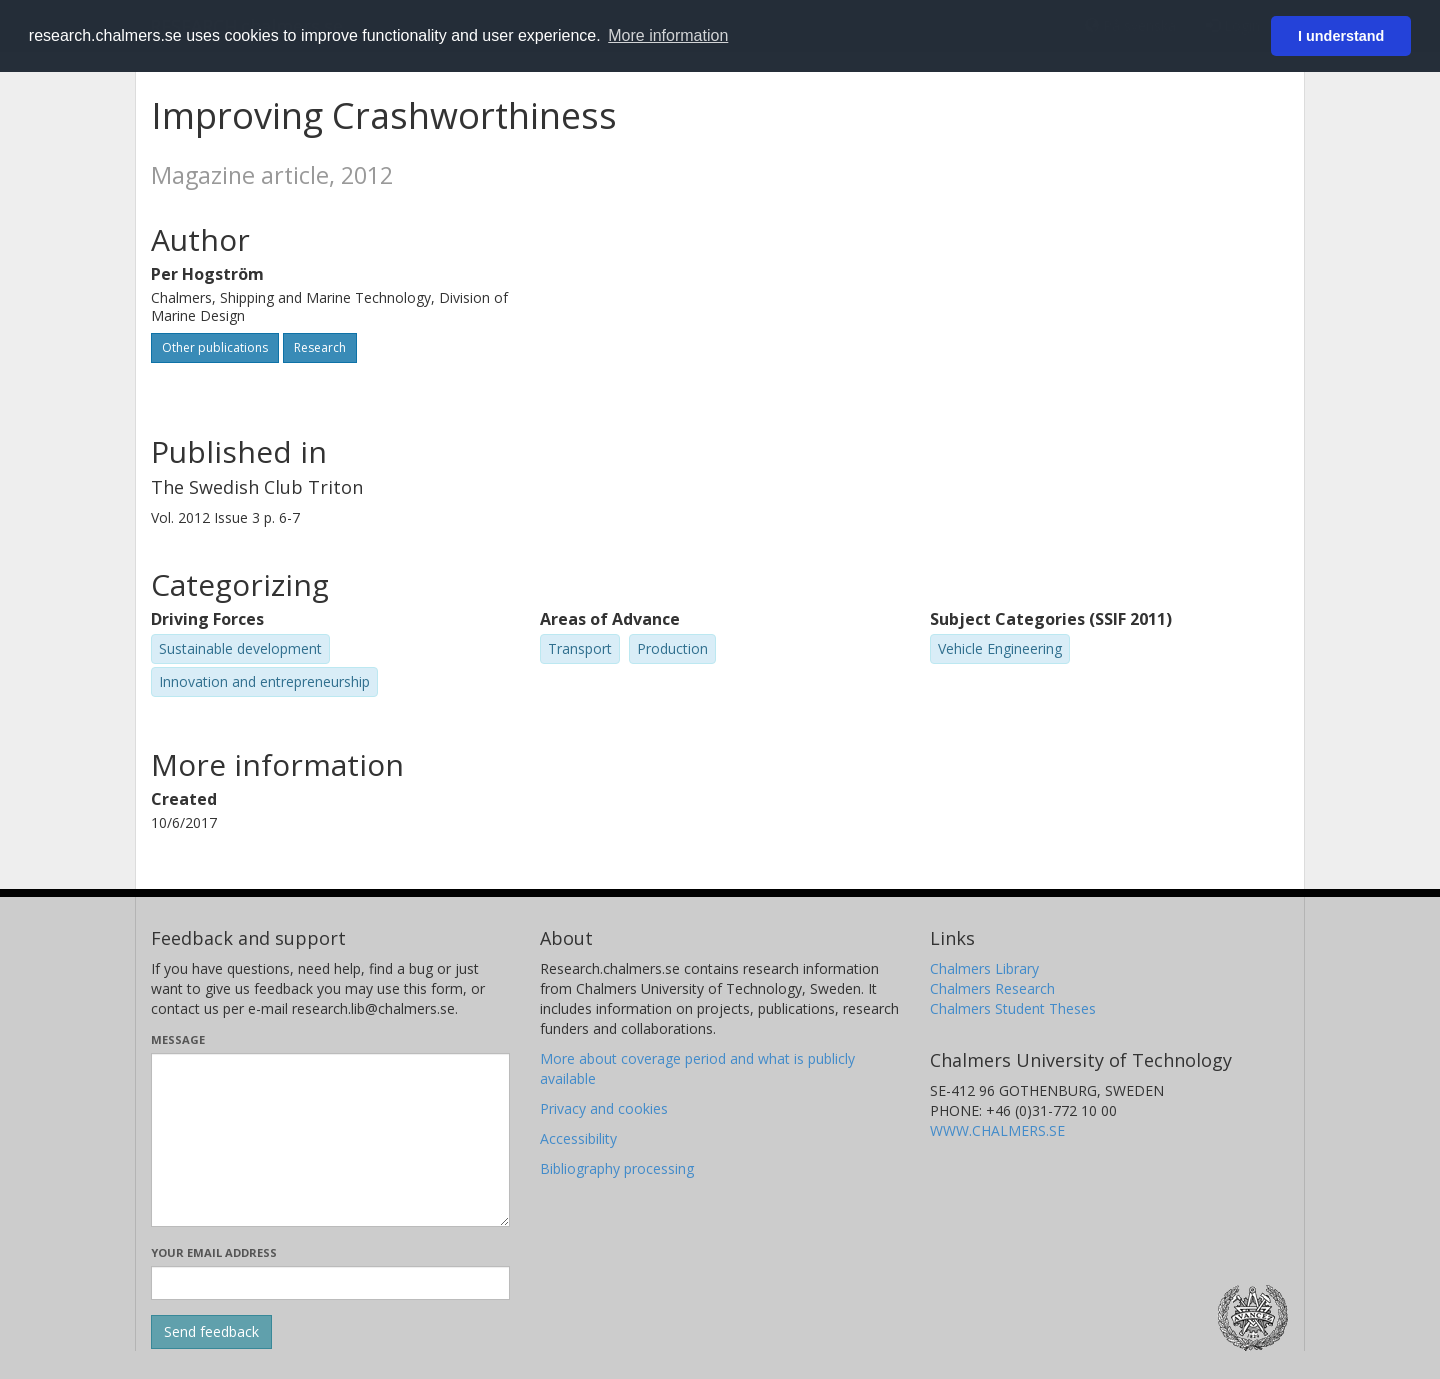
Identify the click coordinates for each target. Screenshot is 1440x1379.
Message (178, 1039)
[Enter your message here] (330, 1140)
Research (320, 347)
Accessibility (578, 1138)
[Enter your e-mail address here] (330, 1283)
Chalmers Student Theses (1013, 1008)
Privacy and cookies (604, 1108)
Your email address (214, 1252)
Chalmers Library (984, 968)
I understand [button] (1341, 36)
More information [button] (668, 35)
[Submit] (211, 1332)
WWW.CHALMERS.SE (997, 1130)
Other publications (215, 347)
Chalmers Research (992, 988)
